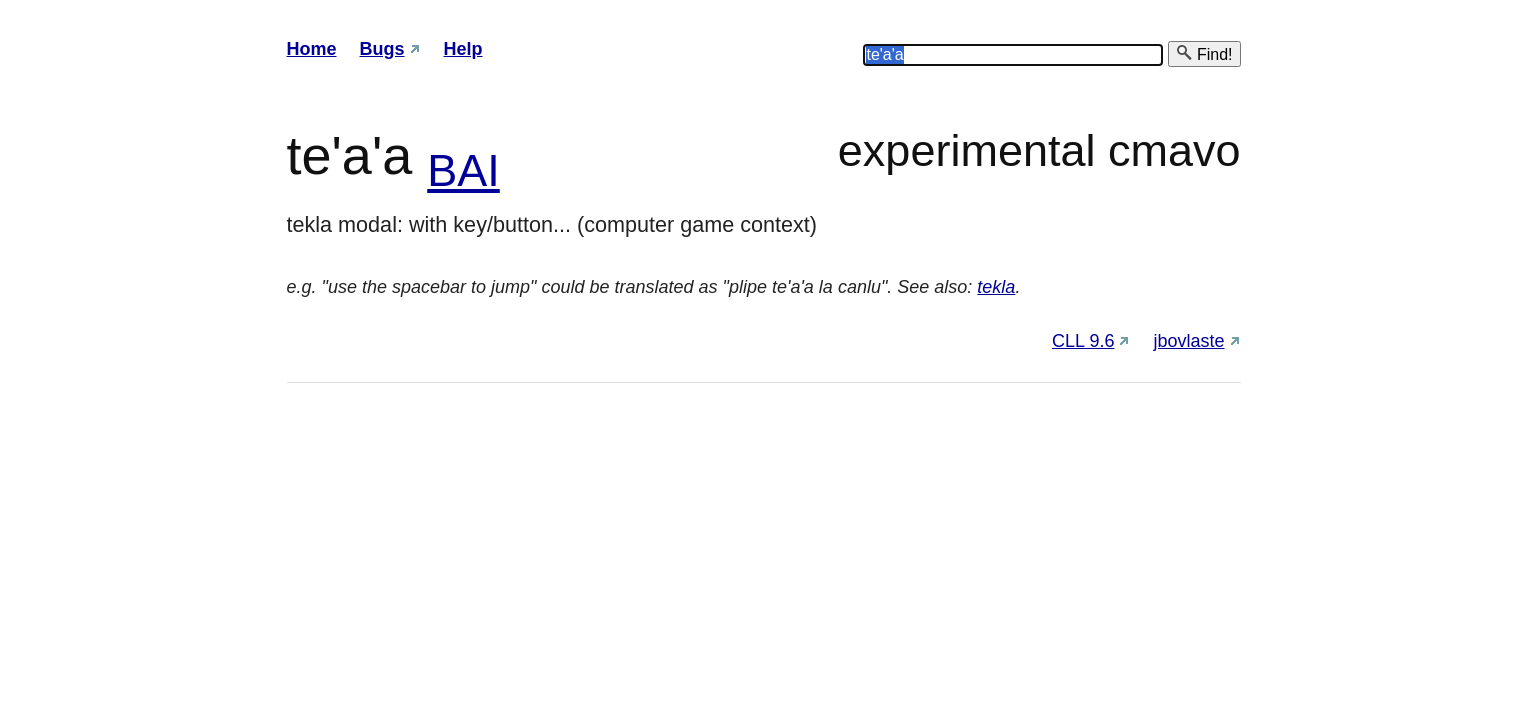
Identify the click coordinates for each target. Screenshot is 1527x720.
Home (312, 49)
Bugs (382, 49)
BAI (463, 170)
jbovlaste (1188, 341)
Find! (1204, 53)
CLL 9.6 (1083, 341)
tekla (996, 287)
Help (463, 49)
